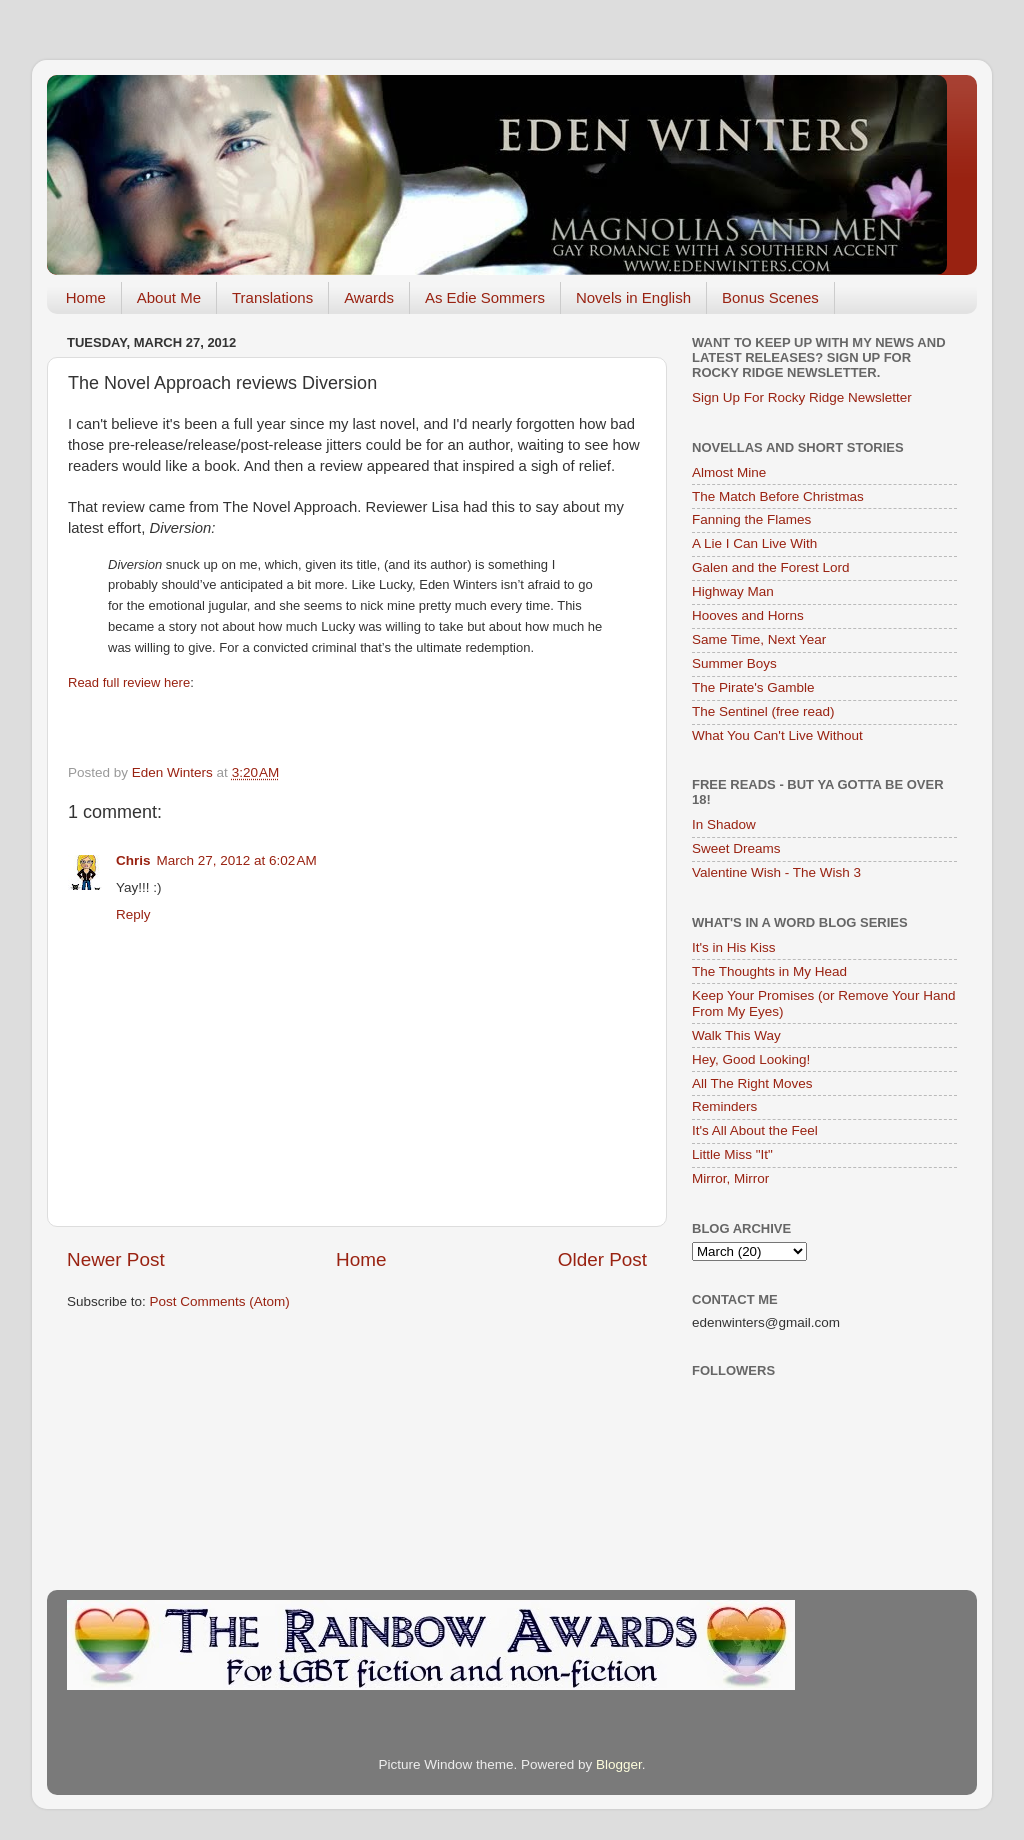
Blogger (619, 1764)
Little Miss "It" (732, 1154)
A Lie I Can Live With (754, 543)
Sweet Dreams (736, 848)
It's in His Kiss (734, 947)
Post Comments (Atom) (220, 1301)
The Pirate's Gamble (753, 687)
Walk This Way (736, 1035)
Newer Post (116, 1259)
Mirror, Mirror (730, 1178)
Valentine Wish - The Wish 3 (776, 872)
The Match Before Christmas (778, 496)
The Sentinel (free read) (763, 711)
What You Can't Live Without (777, 735)
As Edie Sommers (485, 297)
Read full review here (129, 682)
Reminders (724, 1106)
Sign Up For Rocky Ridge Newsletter (802, 397)
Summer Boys (734, 663)
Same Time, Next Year (759, 639)
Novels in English (633, 297)
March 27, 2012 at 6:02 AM (237, 860)
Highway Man (733, 591)
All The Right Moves (752, 1083)
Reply (133, 914)
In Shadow (724, 824)
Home (86, 297)
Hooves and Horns (748, 615)
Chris (133, 860)
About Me (169, 297)
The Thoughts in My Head (769, 971)
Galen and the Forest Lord (771, 567)
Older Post (602, 1259)
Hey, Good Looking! (751, 1059)
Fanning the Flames (751, 519)
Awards (369, 297)
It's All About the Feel (755, 1130)
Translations (272, 297)
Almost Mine (729, 472)
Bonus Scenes (770, 297)
